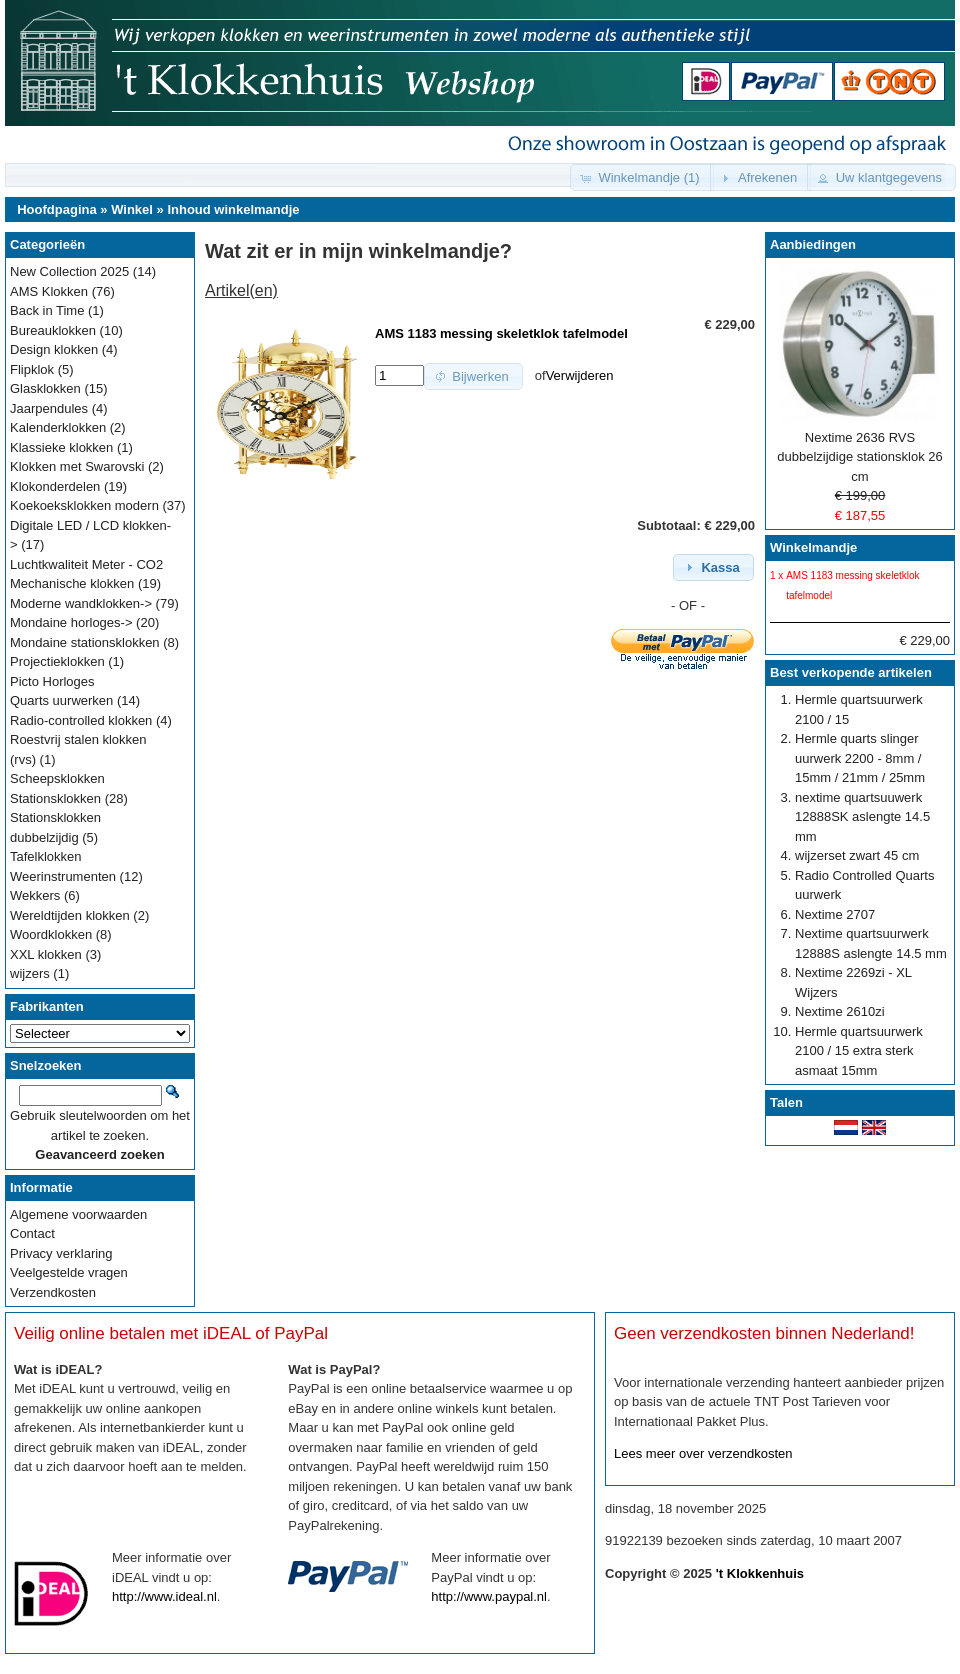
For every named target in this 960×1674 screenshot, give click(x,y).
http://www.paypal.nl (489, 1596)
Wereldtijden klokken (70, 915)
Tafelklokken (46, 856)
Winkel (132, 209)
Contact (32, 1233)
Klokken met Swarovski (77, 466)
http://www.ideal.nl (164, 1596)
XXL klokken (46, 954)
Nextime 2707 (835, 914)
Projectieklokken (57, 661)
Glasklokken (45, 388)
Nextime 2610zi (840, 1011)
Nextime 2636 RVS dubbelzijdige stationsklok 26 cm (860, 457)
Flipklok (32, 369)
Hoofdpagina (56, 209)
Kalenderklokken (58, 427)
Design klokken (54, 349)
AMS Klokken (49, 291)
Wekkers (35, 895)
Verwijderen (580, 375)
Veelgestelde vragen (69, 1272)
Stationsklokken (55, 798)
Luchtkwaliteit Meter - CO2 (86, 564)
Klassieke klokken (61, 447)
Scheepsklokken (57, 778)
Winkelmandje (813, 547)
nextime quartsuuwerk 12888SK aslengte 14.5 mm (862, 817)
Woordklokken (51, 934)
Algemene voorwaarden (78, 1214)
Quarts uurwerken (61, 700)
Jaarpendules (49, 408)
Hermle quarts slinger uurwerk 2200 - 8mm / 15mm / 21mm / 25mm (860, 758)
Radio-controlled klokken (81, 720)
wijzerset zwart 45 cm (857, 855)
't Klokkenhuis (760, 1573)
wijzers (30, 973)
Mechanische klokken (72, 583)
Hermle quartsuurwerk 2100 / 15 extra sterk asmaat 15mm (859, 1051)
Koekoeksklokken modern (84, 505)
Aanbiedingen (813, 244)
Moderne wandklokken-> (81, 603)
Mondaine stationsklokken (85, 642)
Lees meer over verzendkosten (703, 1453)
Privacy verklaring (61, 1253)
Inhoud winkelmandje (233, 209)
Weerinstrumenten (63, 876)
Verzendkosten (53, 1292)
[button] (641, 177)
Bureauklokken (53, 330)
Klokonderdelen (55, 486)
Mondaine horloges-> (71, 622)
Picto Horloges (52, 681)
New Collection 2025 (69, 271)
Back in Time (47, 310)
